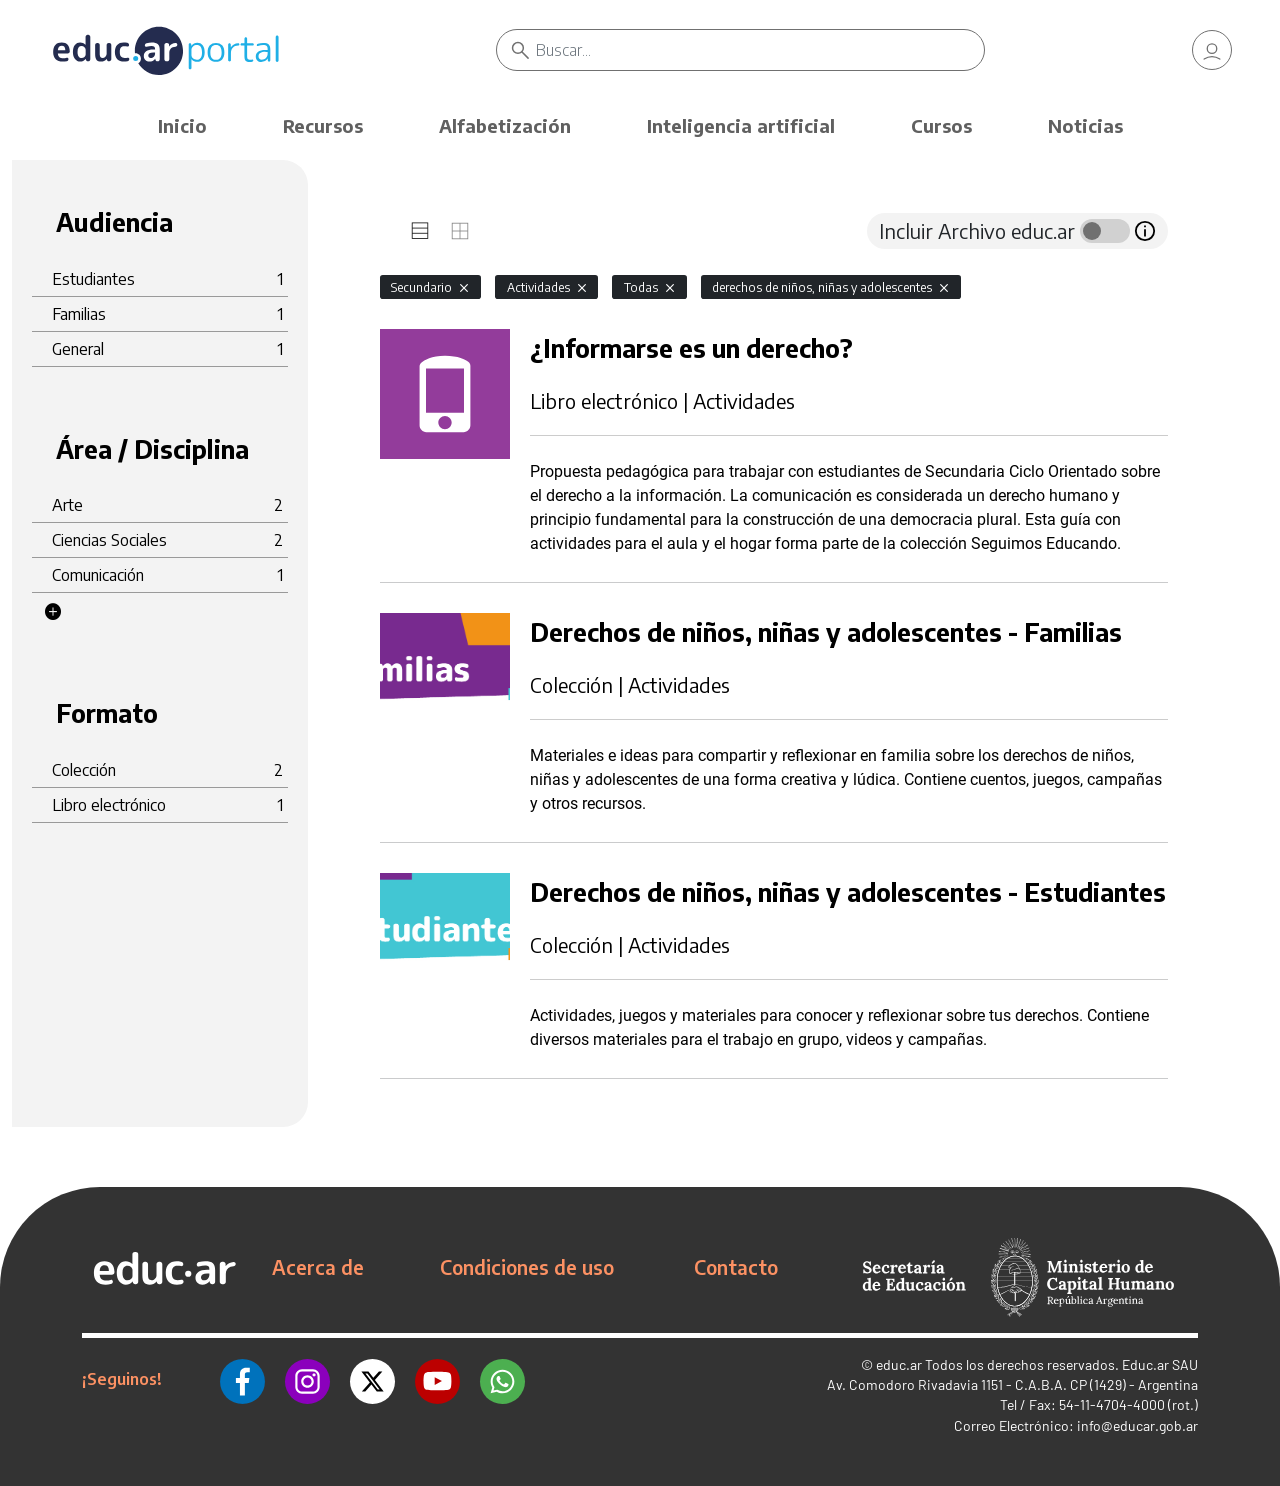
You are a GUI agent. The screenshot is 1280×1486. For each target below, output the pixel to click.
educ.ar (899, 1364)
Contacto (736, 1267)
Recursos (323, 125)
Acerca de (318, 1267)
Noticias (1085, 125)
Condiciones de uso (527, 1267)
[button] (53, 612)
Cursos (941, 125)
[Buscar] (760, 50)
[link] (1212, 50)
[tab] (420, 231)
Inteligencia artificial (741, 125)
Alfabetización (505, 125)
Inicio (182, 125)
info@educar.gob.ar (1137, 1425)
